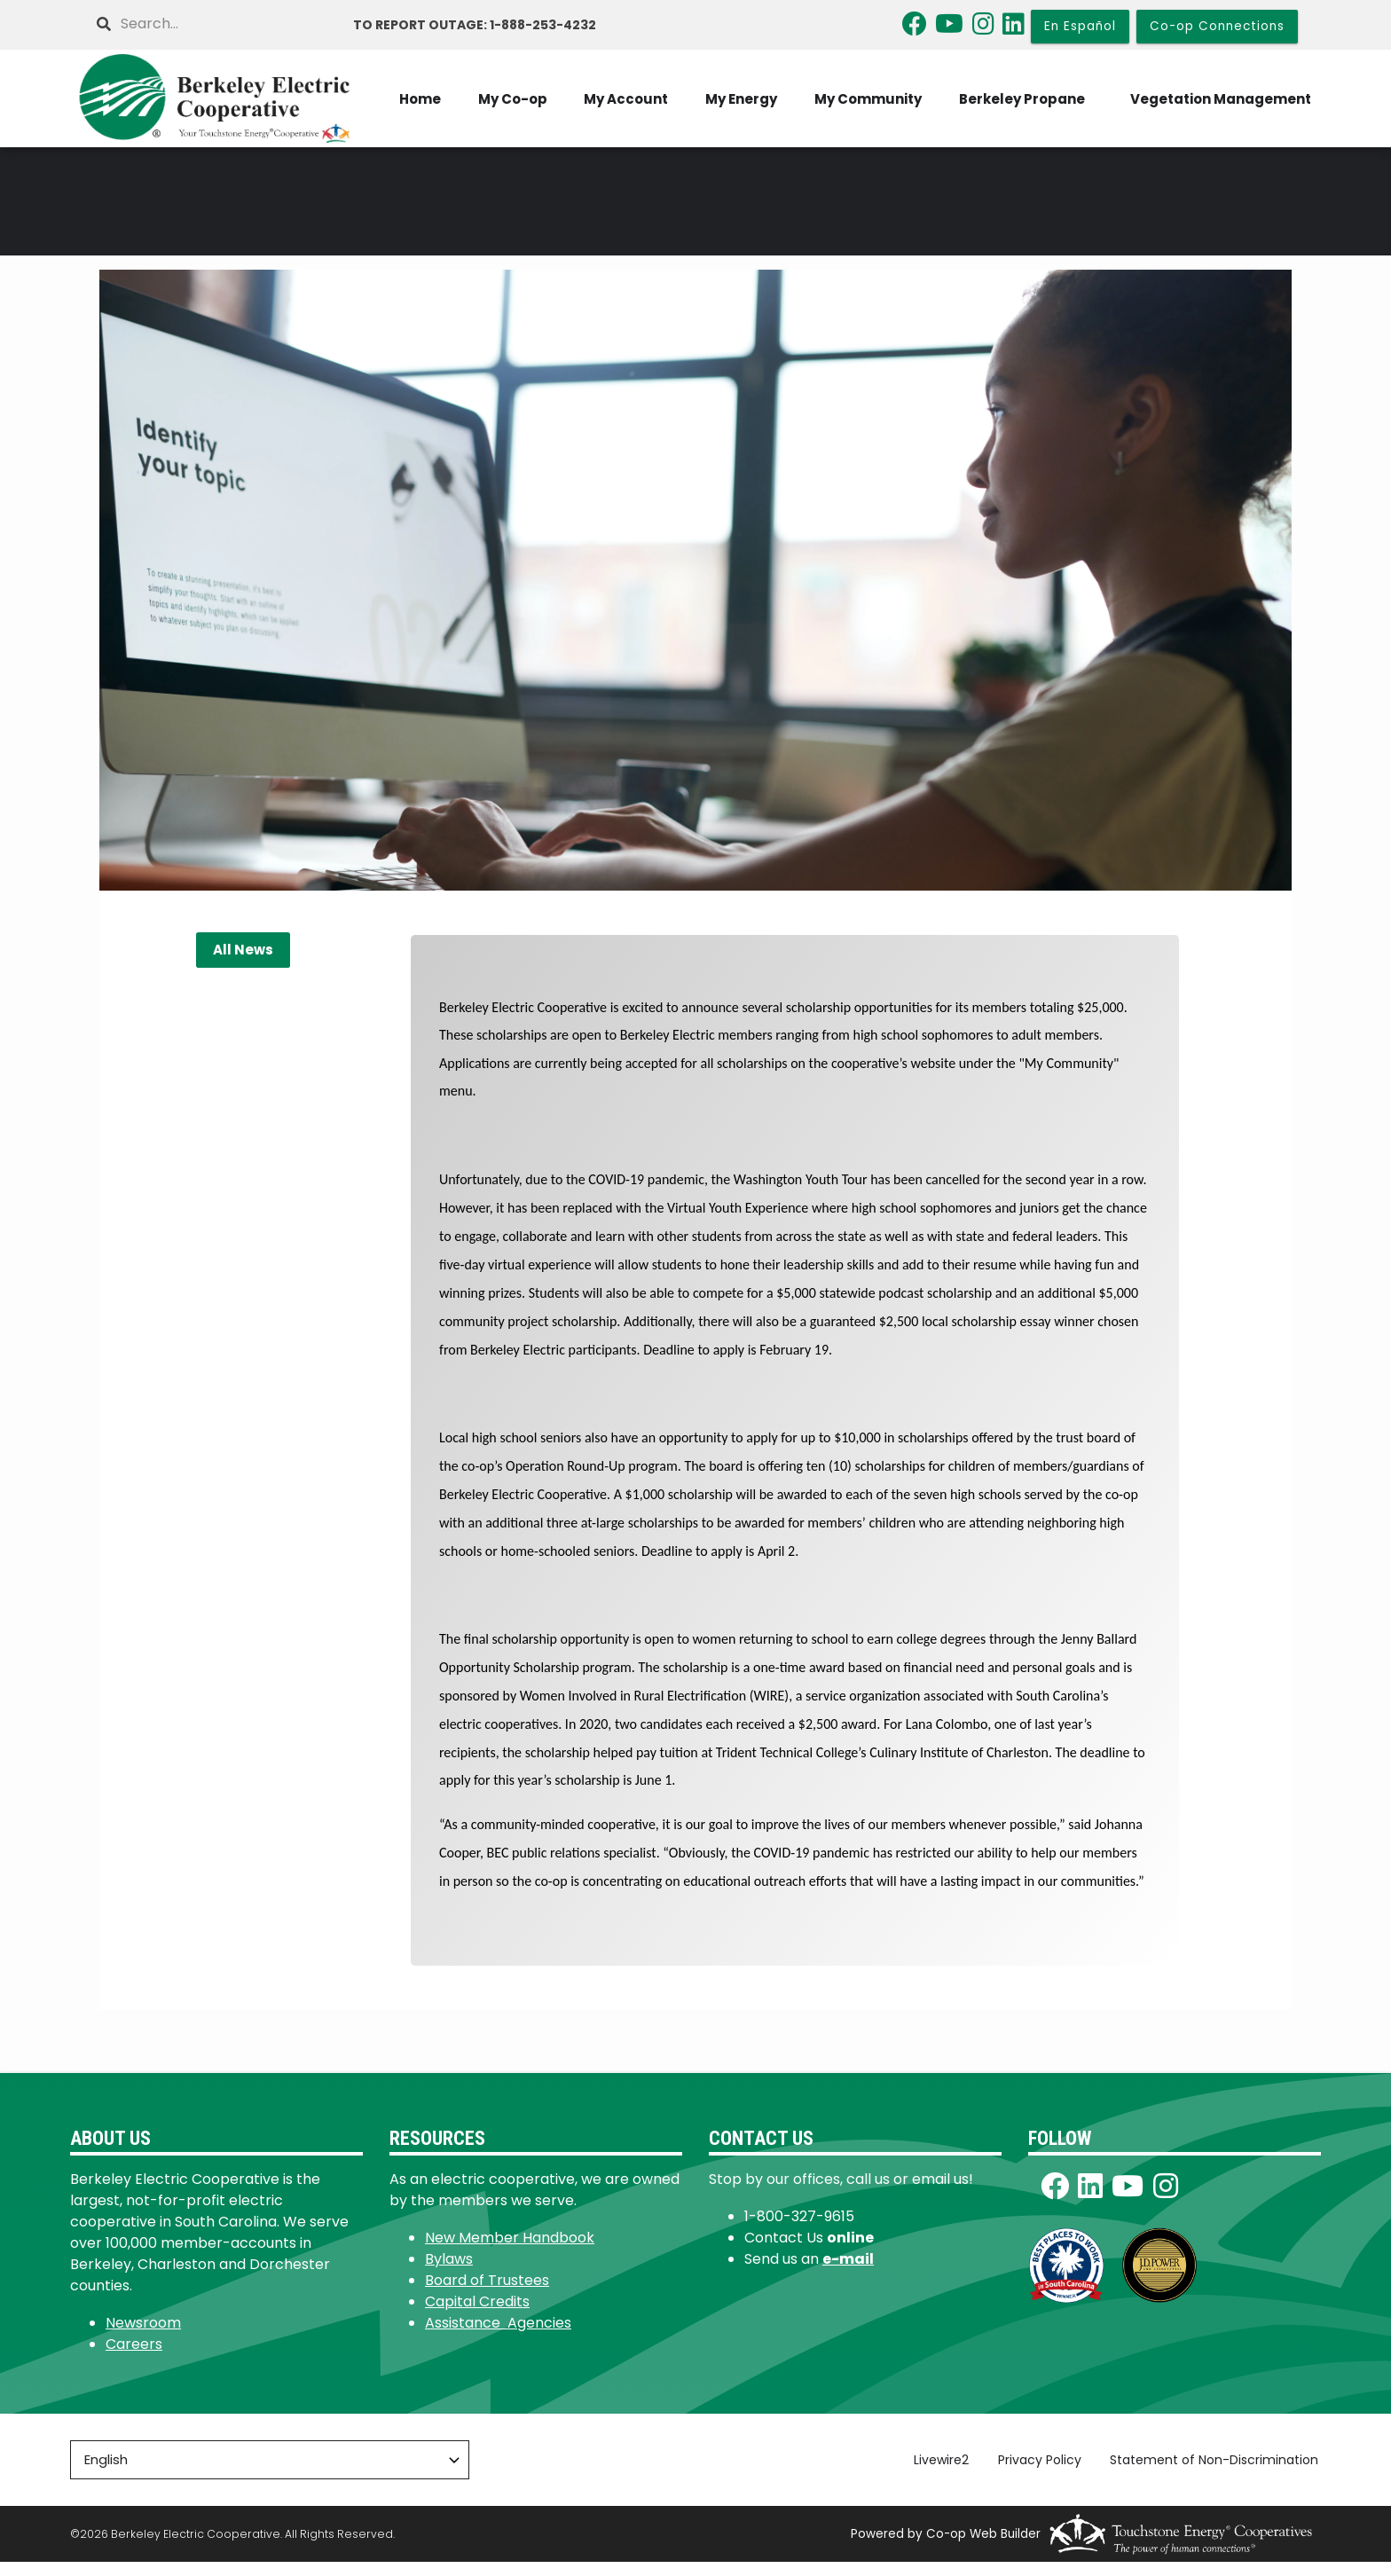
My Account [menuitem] (840, 77)
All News (243, 963)
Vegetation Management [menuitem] (1226, 133)
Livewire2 (944, 2474)
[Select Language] (269, 2474)
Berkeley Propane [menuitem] (1245, 77)
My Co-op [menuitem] (723, 77)
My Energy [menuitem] (958, 77)
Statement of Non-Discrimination (1216, 2474)
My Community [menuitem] (1088, 77)
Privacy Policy (1042, 2474)
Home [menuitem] (628, 77)
